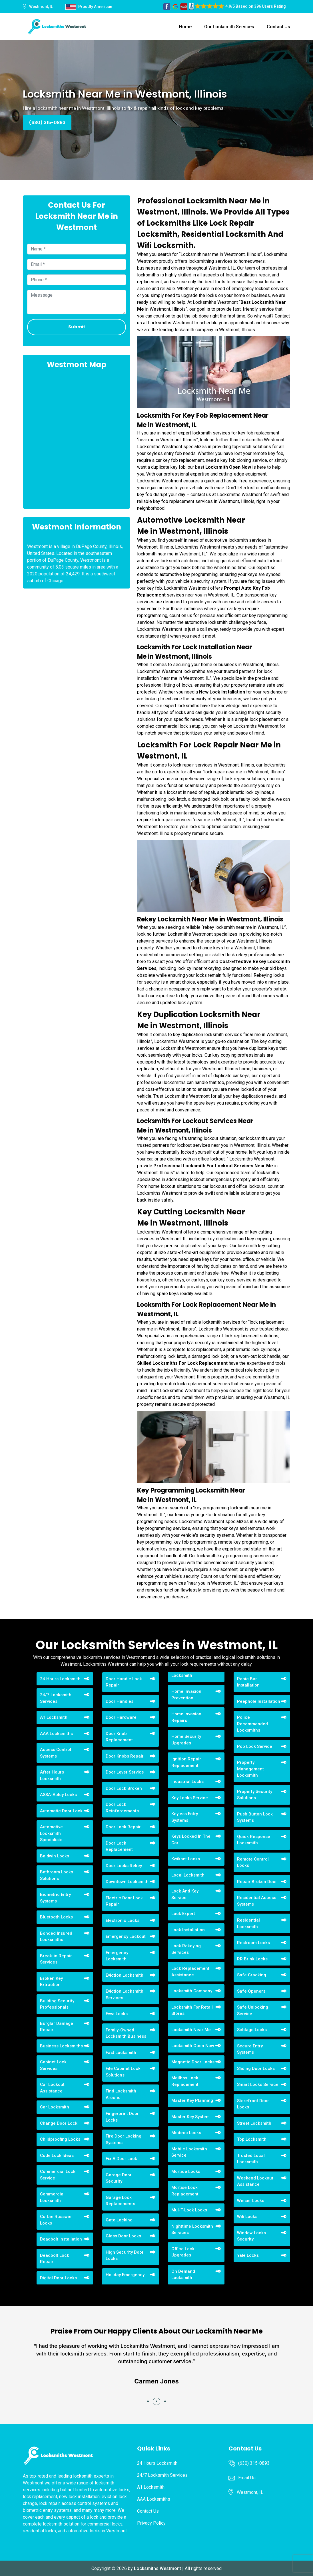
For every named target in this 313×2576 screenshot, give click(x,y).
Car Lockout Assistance (52, 2088)
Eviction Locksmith (124, 1975)
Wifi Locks (247, 2216)
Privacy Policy (151, 2523)
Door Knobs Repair (125, 1756)
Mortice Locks (185, 2171)
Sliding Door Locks (256, 2068)
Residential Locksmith (248, 1923)
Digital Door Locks (58, 2277)
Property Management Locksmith (250, 1769)
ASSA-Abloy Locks (58, 1794)
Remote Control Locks (253, 1862)
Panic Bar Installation (248, 1682)
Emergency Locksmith (117, 1956)
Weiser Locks (250, 2200)
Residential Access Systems (256, 1901)
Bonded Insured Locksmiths (56, 1936)
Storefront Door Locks (253, 2104)
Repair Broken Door (257, 1881)
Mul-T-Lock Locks (189, 2210)
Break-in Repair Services (56, 1959)
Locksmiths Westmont (157, 2568)
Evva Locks (117, 2013)
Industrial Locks (187, 1781)
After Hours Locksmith (52, 1775)
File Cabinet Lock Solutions (123, 2072)
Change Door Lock (58, 2123)
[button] (148, 2401)
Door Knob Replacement (119, 1737)
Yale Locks (248, 2255)
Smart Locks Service (257, 2084)
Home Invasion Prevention (186, 1695)
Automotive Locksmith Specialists (51, 1833)
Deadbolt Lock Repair (54, 2258)
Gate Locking (119, 2220)
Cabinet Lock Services (53, 2065)
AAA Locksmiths (56, 1733)
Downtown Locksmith (127, 1881)
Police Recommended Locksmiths (252, 1724)
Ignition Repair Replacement (186, 1762)
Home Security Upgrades (186, 1740)
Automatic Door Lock (61, 1810)
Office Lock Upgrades (182, 2252)
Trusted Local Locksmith (251, 2159)
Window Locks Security (251, 2236)
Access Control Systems (55, 1753)
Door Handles (119, 1701)
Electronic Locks (122, 1920)
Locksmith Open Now (192, 2045)
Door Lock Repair (123, 1826)
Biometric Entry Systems (55, 1898)
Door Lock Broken (124, 1788)
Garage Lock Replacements (120, 2201)
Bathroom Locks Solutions (56, 1875)
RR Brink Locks (252, 1959)
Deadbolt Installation (61, 2239)
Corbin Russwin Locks (55, 2220)
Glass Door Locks (123, 2236)
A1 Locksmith (53, 1717)
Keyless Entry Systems (184, 1817)
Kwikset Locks (185, 1858)
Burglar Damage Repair (56, 2027)
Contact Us (278, 26)
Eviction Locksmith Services (124, 1994)
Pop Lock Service (254, 1746)
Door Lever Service (125, 1772)
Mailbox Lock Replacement (184, 2081)
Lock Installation (188, 1929)
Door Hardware (121, 1717)
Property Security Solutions (254, 1795)
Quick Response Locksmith (253, 1840)
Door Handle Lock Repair (124, 1682)
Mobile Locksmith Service (189, 2152)
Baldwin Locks (54, 1856)
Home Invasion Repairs (186, 1717)
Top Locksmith (251, 2139)
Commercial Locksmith (52, 2197)
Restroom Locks (253, 1942)
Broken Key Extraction (51, 1981)
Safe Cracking (251, 1975)
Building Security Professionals (57, 2004)
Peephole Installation (258, 1701)
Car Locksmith (54, 2107)
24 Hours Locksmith (60, 1678)
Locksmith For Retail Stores (192, 2010)
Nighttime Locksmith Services (192, 2229)
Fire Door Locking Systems (123, 2139)
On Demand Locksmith (183, 2274)
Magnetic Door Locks (192, 2062)
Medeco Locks (186, 2132)
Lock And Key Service (184, 1894)
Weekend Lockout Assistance (255, 2181)
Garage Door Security (119, 2178)
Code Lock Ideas (57, 2155)
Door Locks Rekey (124, 1865)
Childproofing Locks (60, 2139)
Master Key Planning (192, 2100)
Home (185, 26)
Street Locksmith (254, 2123)
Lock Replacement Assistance (190, 1972)
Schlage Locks (252, 2029)
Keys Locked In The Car (190, 1839)
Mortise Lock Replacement (184, 2191)
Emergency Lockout (126, 1936)
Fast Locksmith (121, 2052)
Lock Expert (183, 1913)
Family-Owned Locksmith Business (126, 2033)
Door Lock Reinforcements (122, 1807)
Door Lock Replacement (119, 1846)
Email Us (247, 2477)
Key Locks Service (189, 1797)
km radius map (76, 438)
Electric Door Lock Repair (124, 1901)
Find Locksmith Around (121, 2094)
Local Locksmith (187, 1875)
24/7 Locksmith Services (55, 1698)
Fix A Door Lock (121, 2158)
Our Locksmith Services (229, 26)
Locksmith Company (191, 1990)
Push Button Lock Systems (255, 1817)
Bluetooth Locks (56, 1917)
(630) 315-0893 (47, 122)
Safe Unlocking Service (252, 2010)
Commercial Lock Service (57, 2175)
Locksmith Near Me (191, 2029)
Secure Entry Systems (250, 2049)
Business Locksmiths (61, 2046)
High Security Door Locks (125, 2255)
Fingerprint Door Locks (122, 2117)
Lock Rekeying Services (186, 1949)
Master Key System (190, 2116)
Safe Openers (251, 1991)
